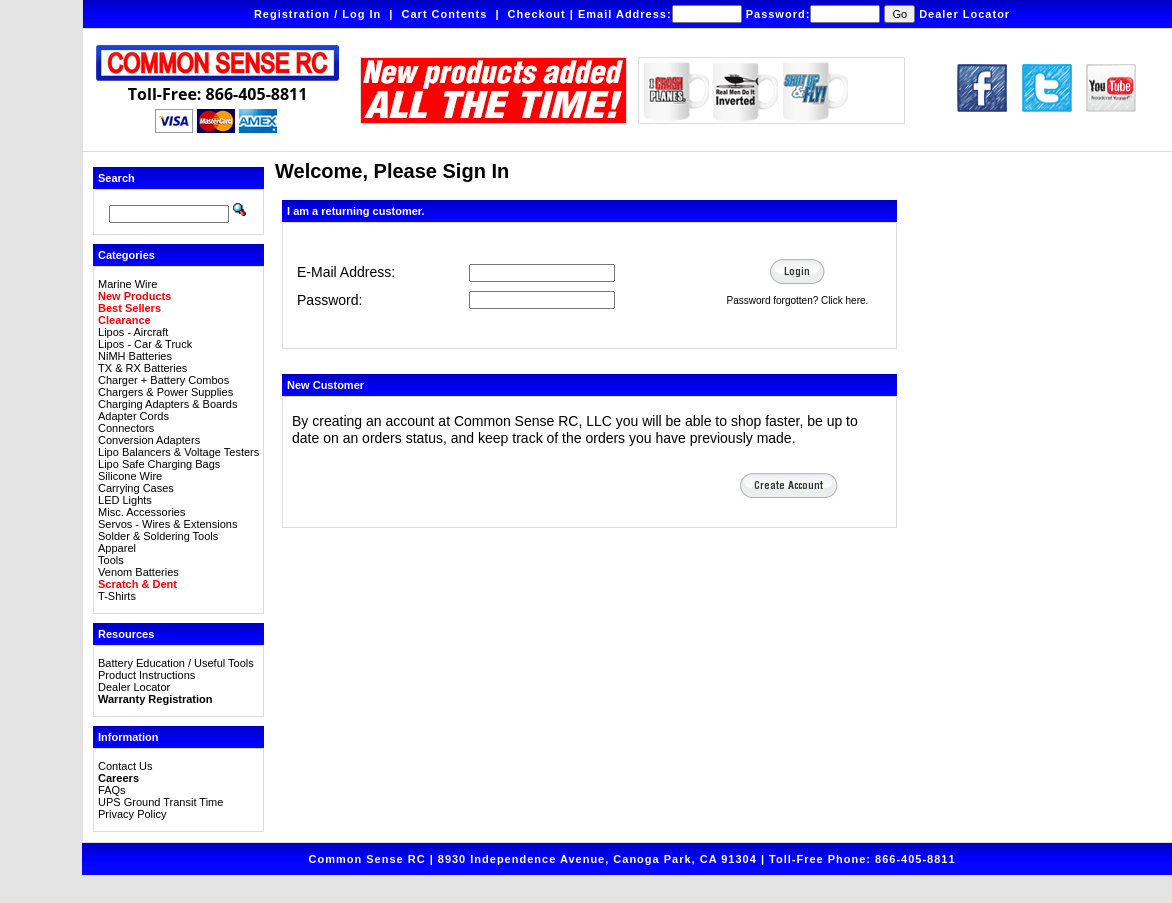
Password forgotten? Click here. (798, 300)
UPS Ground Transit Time (160, 802)
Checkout (537, 14)
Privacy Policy (132, 814)
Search (116, 178)
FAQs (112, 790)
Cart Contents (445, 14)
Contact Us (125, 766)
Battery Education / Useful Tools (176, 663)
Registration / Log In (317, 14)
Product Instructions (146, 675)
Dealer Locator (964, 14)
